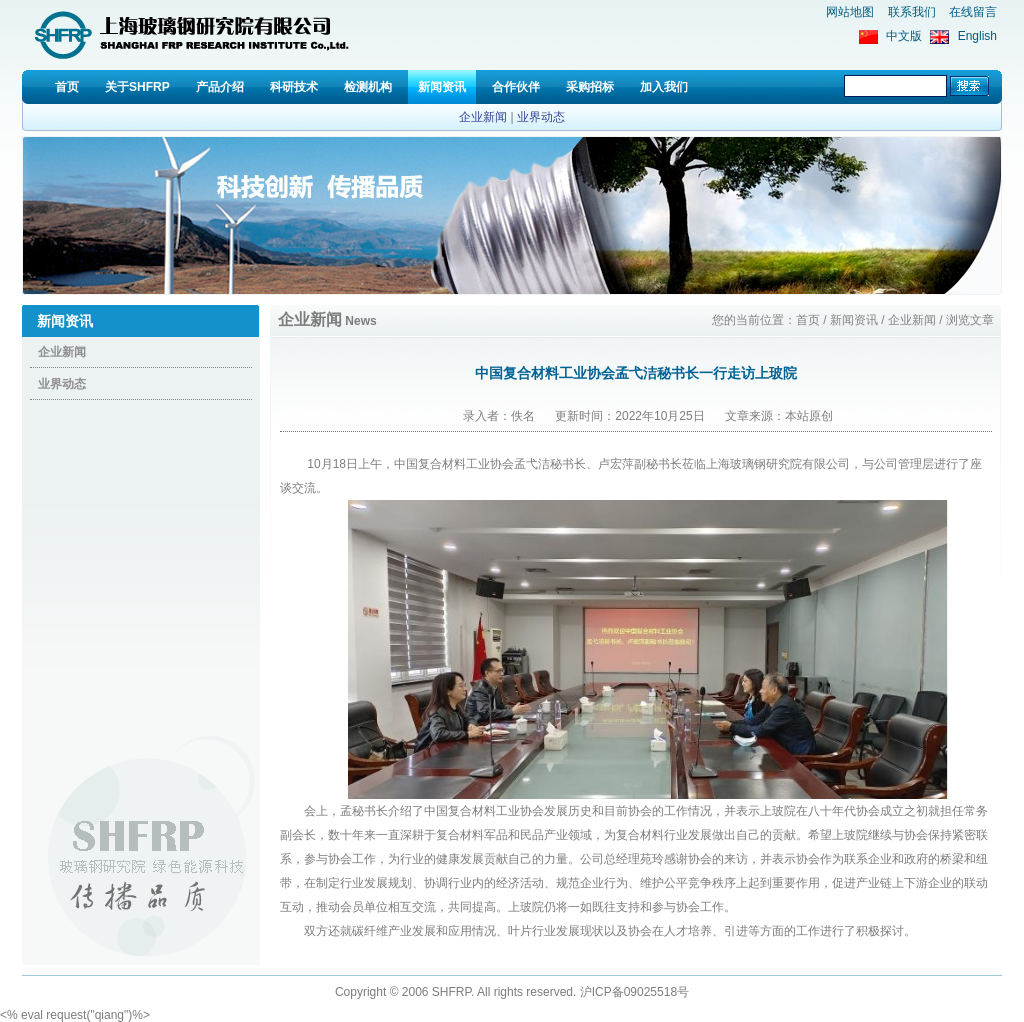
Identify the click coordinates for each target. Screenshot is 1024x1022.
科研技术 (294, 87)
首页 (67, 87)
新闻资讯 (442, 87)
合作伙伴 (516, 87)
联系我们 (912, 12)
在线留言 (973, 12)
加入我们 (664, 87)
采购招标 (590, 87)
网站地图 (850, 12)
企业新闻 (483, 117)
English (977, 36)
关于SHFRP (137, 87)
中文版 (904, 36)
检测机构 (368, 87)
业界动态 (541, 117)
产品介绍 (220, 87)
